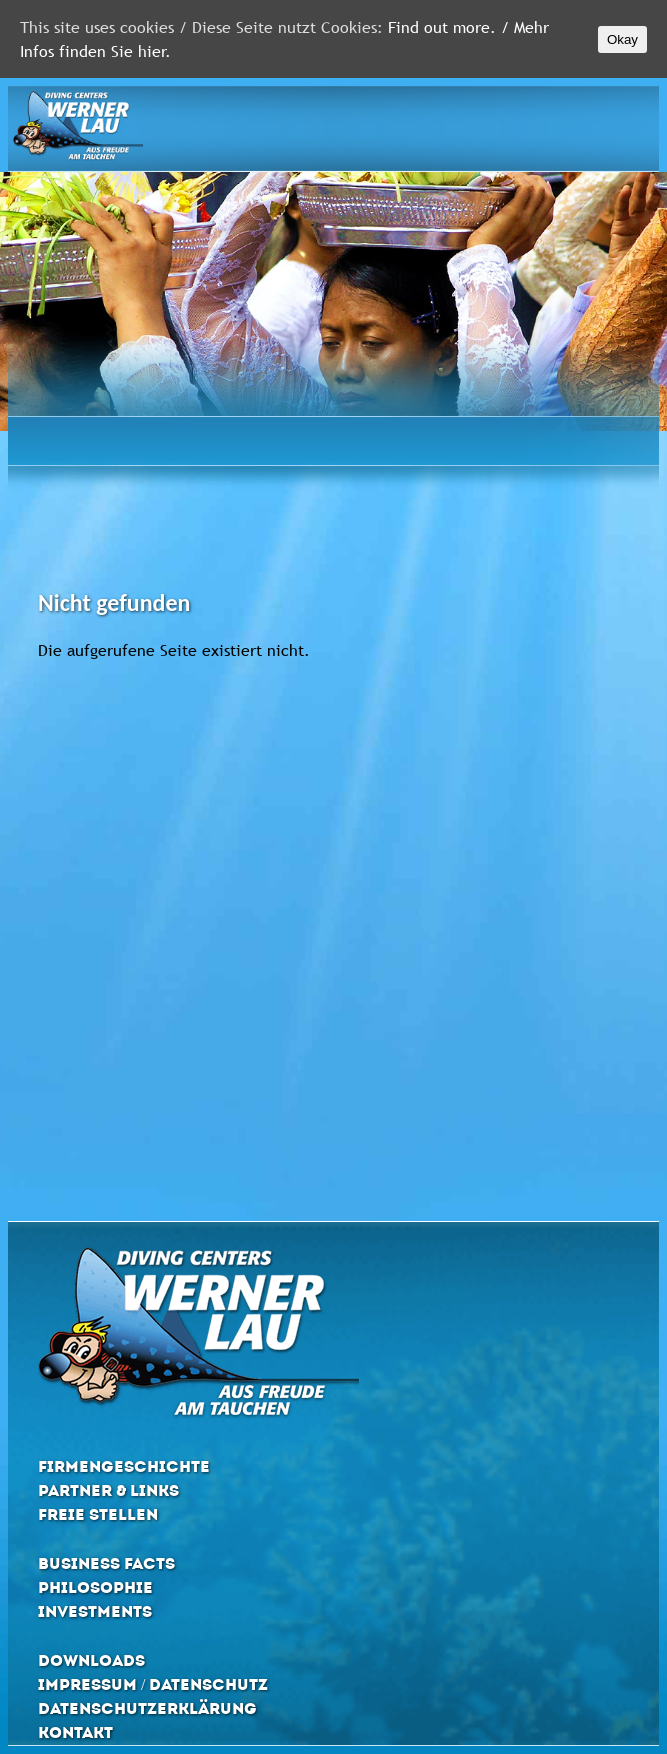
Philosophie (95, 1587)
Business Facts (106, 1563)
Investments (95, 1611)
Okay (622, 39)
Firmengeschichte (124, 1466)
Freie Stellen (98, 1514)
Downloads (91, 1660)
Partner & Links (108, 1490)
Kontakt (75, 1732)
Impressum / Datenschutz (153, 1684)
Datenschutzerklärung (147, 1708)
